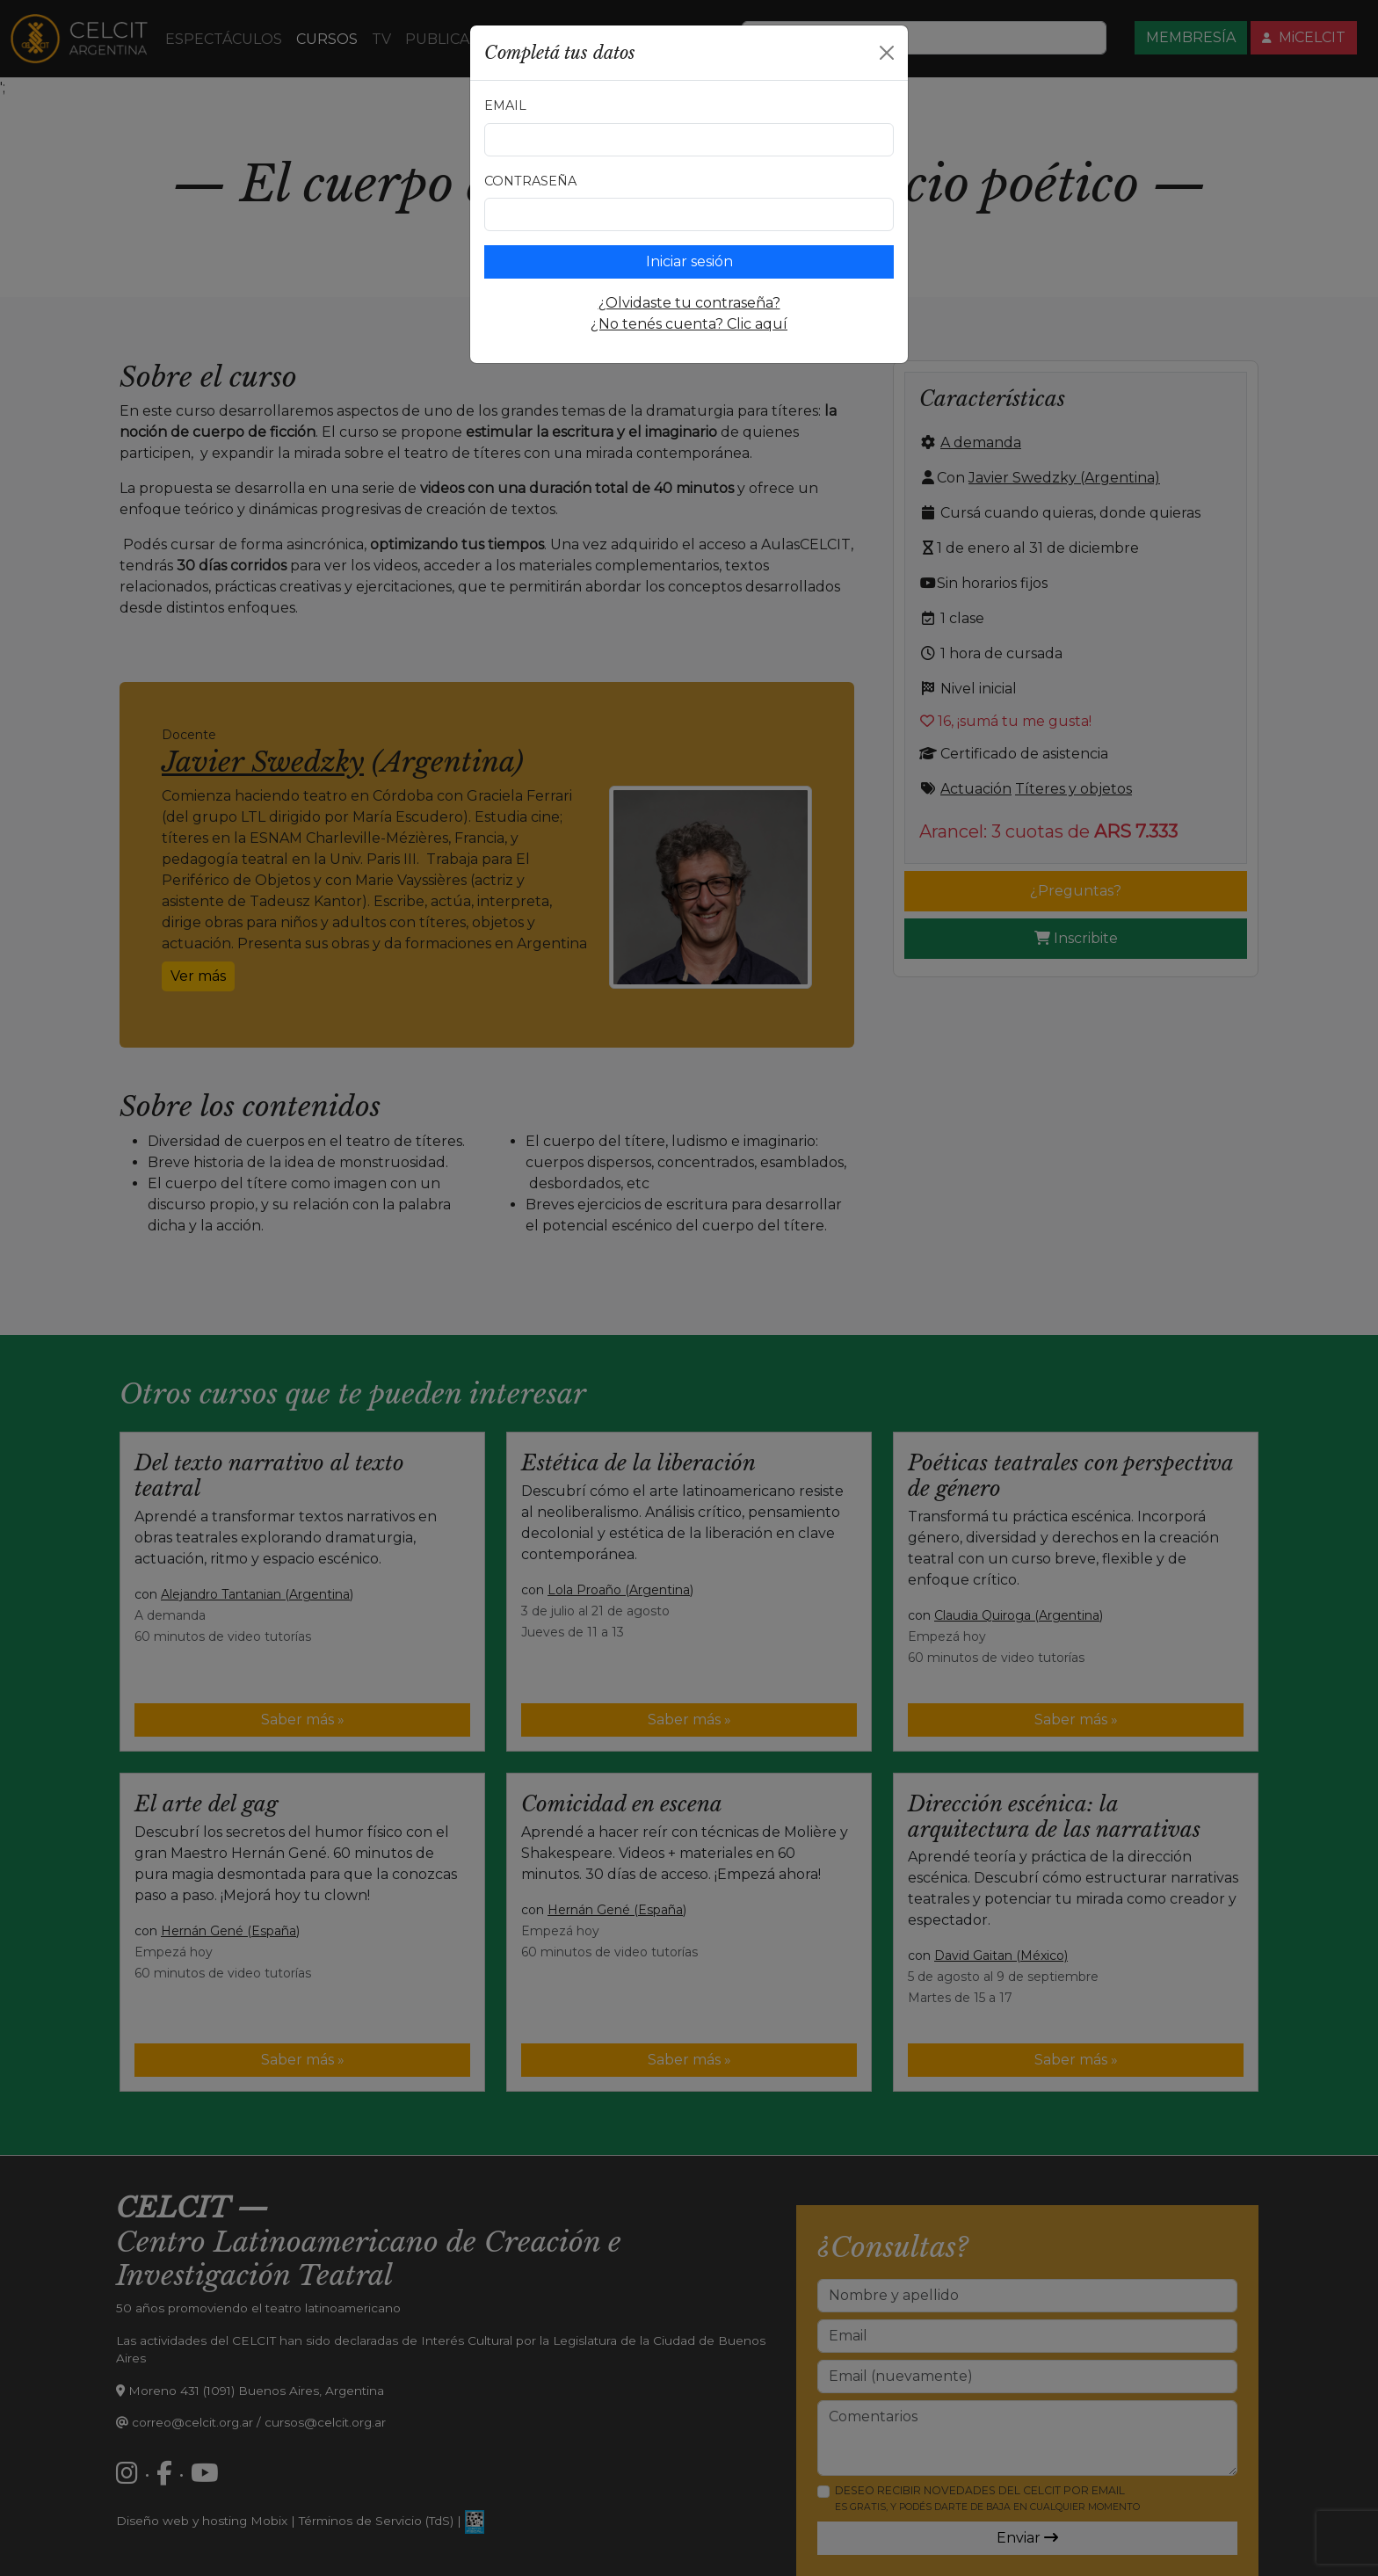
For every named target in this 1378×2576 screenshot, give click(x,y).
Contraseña (530, 181)
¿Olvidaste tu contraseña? (689, 302)
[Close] (887, 53)
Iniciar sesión (689, 261)
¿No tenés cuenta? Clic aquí (689, 324)
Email (505, 105)
